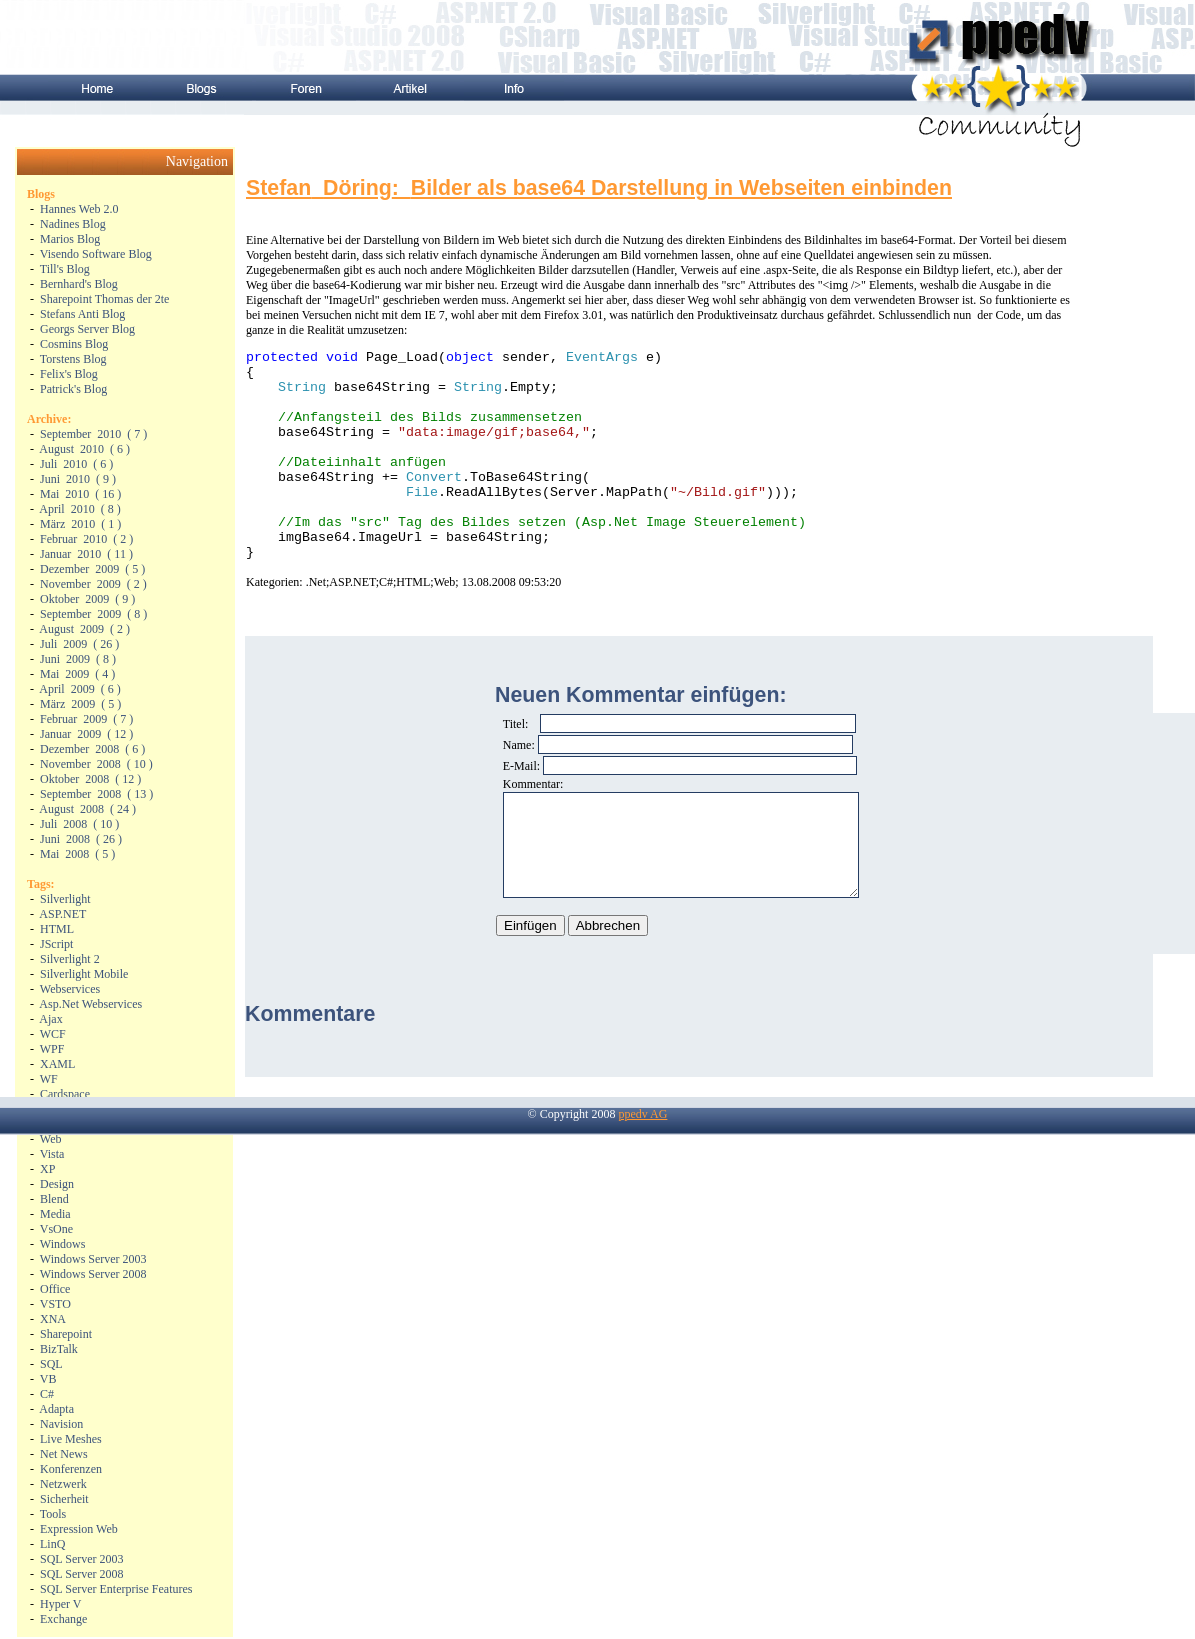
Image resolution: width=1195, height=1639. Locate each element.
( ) (93, 434)
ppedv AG (642, 1146)
